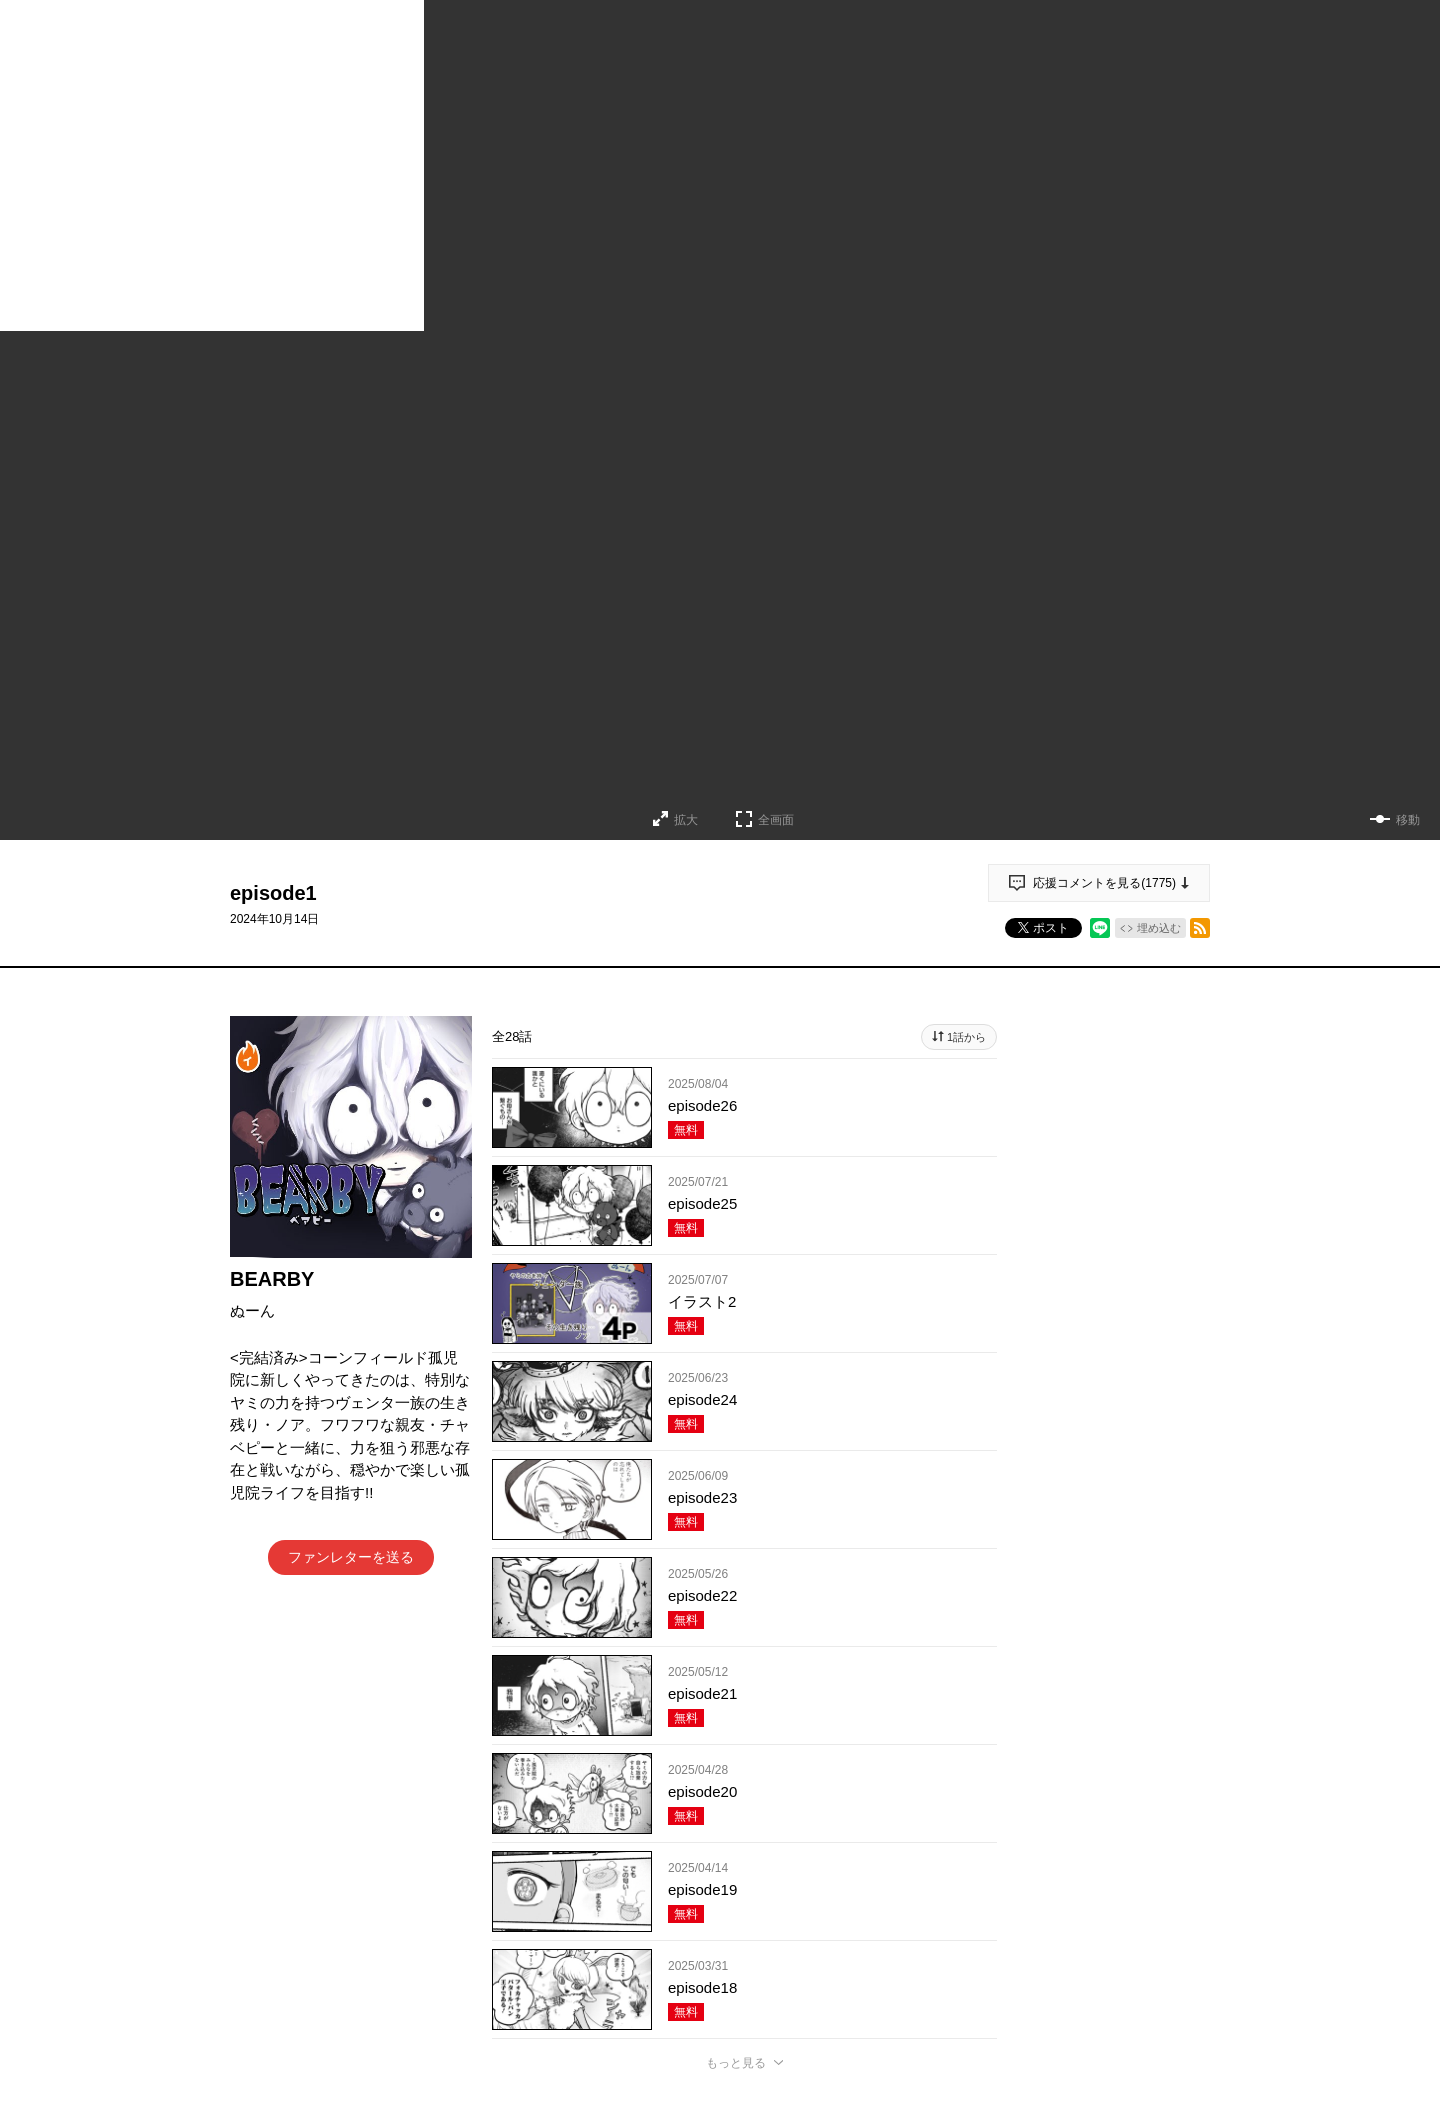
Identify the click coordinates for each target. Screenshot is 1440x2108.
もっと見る (736, 2063)
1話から (966, 1037)
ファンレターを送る (351, 1557)
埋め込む (1159, 928)
